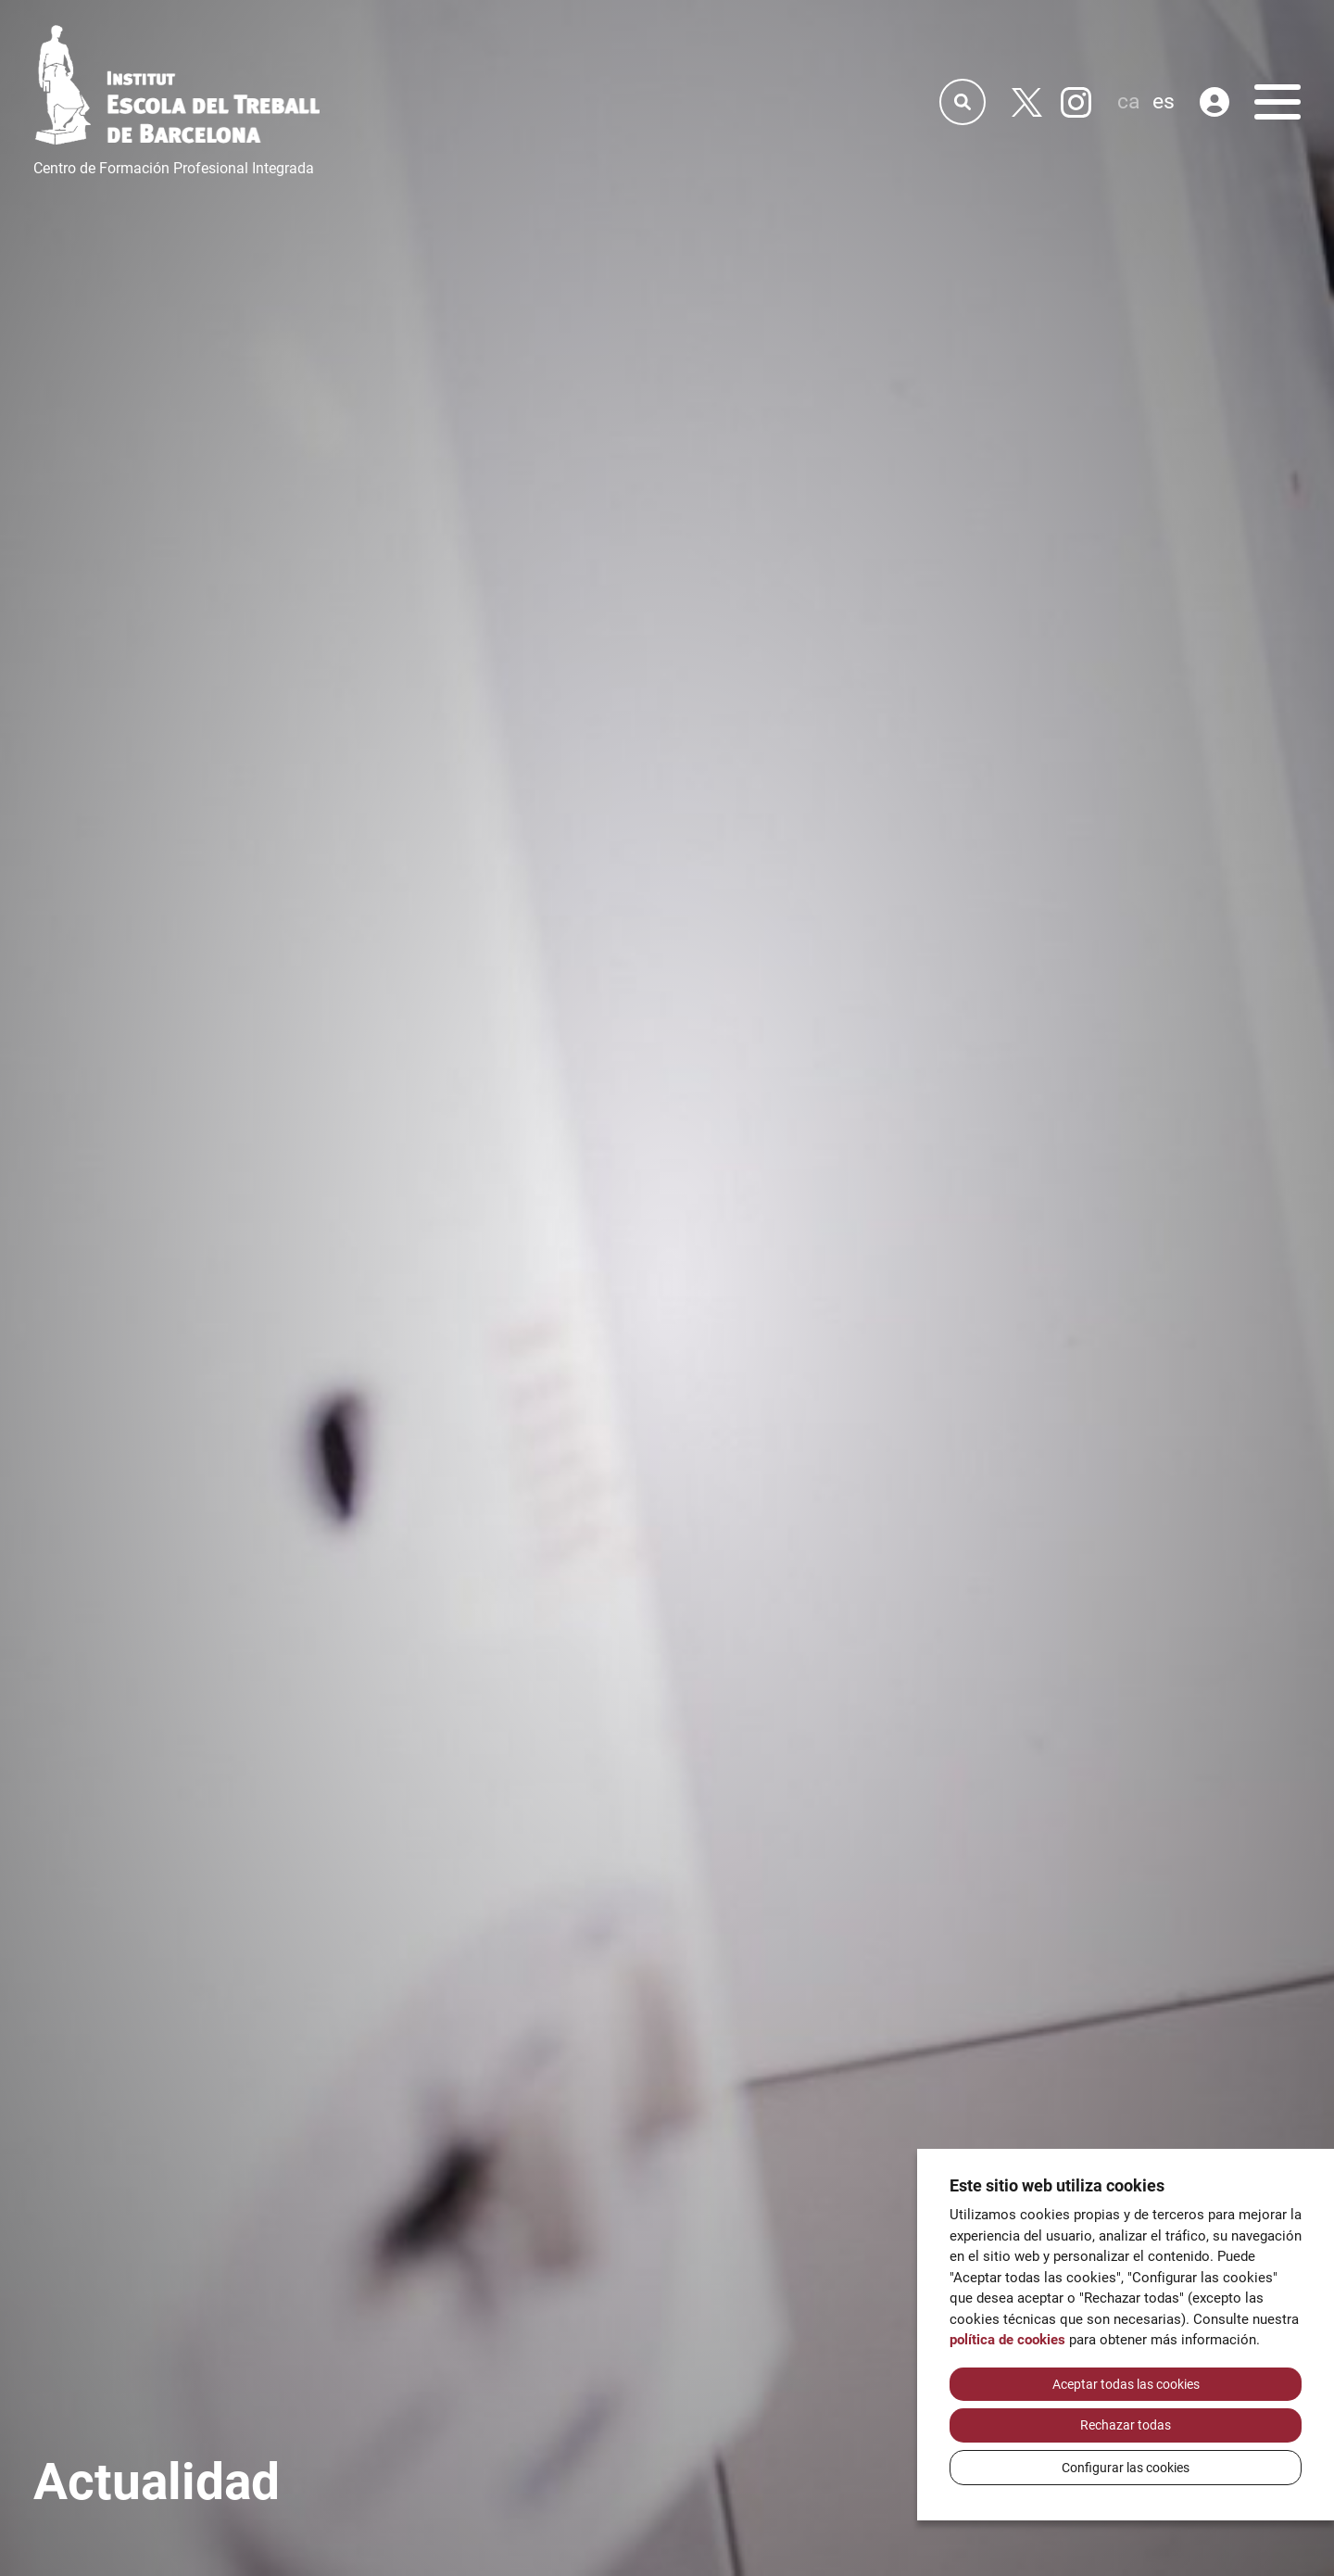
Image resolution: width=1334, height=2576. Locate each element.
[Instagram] (1076, 102)
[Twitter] (1027, 102)
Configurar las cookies (1125, 2467)
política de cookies (1007, 2339)
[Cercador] (962, 102)
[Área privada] (1214, 102)
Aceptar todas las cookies (1126, 2384)
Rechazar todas (1125, 2425)
